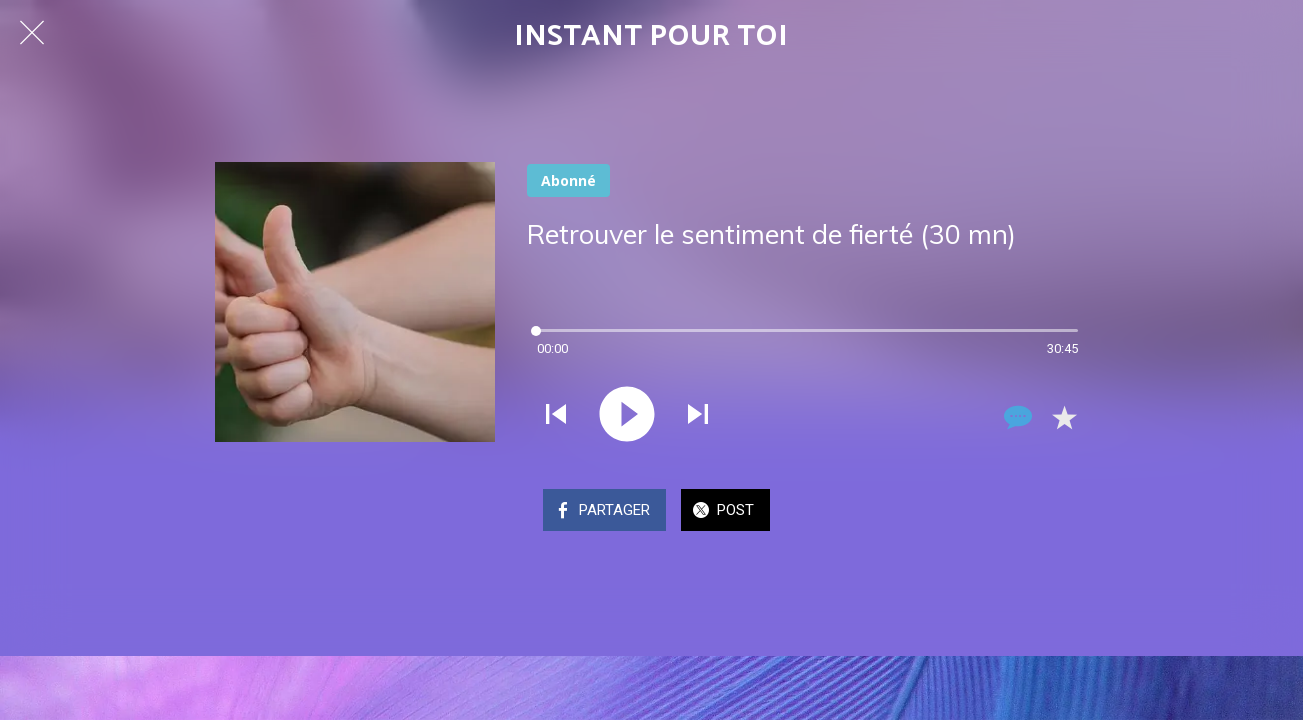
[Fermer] (32, 32)
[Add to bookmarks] (1064, 417)
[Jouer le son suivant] (698, 416)
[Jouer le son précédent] (556, 416)
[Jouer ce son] (627, 416)
